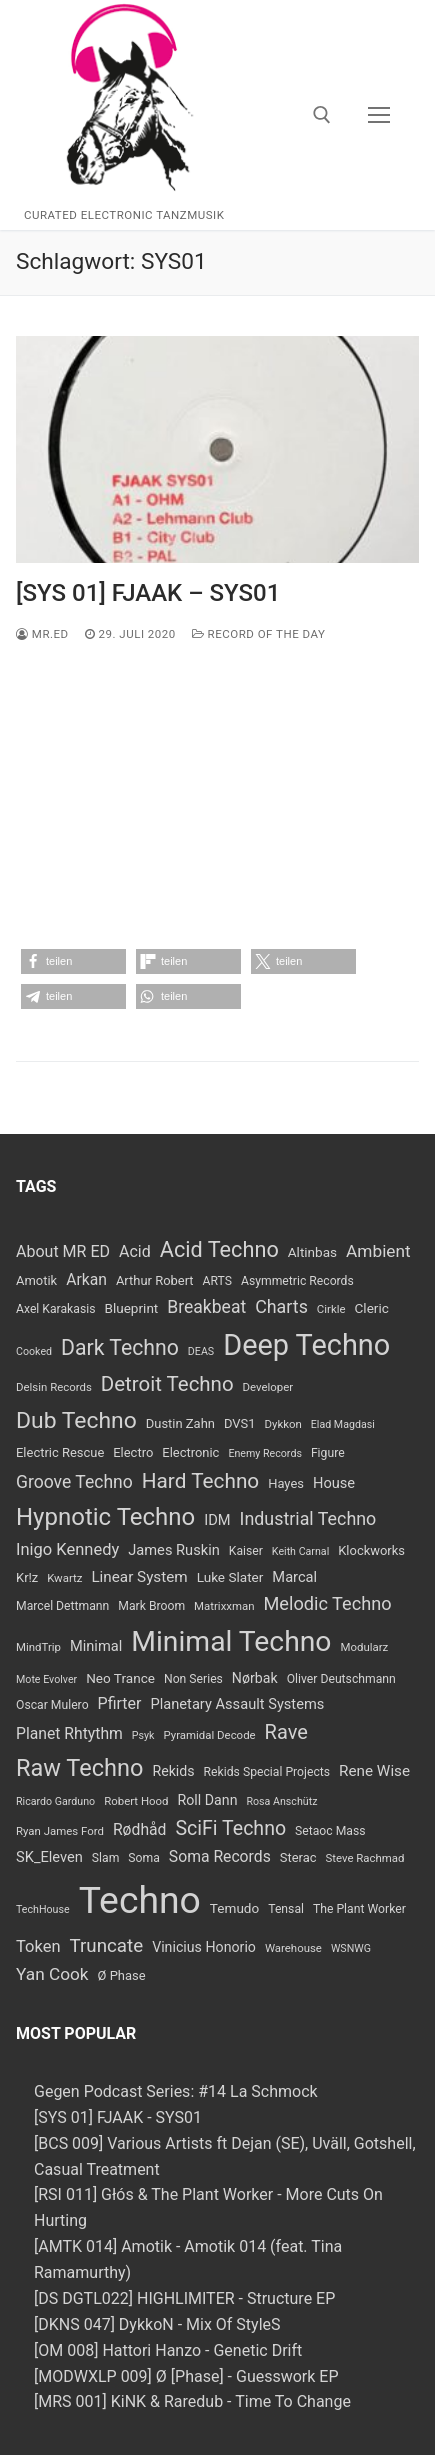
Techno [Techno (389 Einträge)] (140, 1900)
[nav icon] (379, 115)
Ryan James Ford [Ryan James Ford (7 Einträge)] (60, 1831)
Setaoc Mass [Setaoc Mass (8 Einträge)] (330, 1831)
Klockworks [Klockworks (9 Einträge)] (371, 1550)
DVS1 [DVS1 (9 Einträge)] (240, 1423)
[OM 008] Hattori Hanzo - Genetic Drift (168, 2350)
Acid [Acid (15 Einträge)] (135, 1251)
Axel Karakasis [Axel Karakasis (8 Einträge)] (55, 1309)
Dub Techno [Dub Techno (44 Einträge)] (76, 1420)
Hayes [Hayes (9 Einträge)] (286, 1483)
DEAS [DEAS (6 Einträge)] (201, 1351)
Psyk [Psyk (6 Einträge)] (143, 1735)
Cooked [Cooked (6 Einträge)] (34, 1351)
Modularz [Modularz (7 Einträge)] (364, 1647)
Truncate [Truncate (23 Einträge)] (106, 1946)
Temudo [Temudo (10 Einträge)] (234, 1908)
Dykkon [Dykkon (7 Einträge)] (282, 1424)
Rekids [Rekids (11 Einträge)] (173, 1771)
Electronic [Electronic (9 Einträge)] (190, 1452)
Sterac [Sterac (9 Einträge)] (298, 1857)
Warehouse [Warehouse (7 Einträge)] (293, 1948)
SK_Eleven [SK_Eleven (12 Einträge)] (49, 1857)
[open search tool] (322, 115)
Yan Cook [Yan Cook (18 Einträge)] (52, 1974)
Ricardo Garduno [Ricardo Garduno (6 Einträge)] (55, 1801)
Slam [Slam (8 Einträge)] (106, 1858)
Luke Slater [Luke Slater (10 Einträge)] (230, 1577)
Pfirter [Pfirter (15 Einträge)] (120, 1703)
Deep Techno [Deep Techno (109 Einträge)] (306, 1345)
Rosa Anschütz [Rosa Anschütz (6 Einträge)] (281, 1801)
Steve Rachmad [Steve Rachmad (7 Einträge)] (364, 1858)
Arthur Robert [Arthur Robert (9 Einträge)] (155, 1280)
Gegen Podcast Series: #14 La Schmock (176, 2091)
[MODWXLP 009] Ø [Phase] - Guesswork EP (186, 2376)
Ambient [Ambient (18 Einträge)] (378, 1251)
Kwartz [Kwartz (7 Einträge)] (64, 1578)
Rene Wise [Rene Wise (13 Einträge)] (374, 1771)
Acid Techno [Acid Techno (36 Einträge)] (219, 1249)
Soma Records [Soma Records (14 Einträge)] (220, 1856)
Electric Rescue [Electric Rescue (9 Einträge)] (60, 1452)
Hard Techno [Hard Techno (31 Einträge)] (200, 1481)
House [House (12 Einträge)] (334, 1483)
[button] (73, 961)
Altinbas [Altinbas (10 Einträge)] (312, 1252)
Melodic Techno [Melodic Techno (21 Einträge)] (328, 1603)
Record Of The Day (259, 634)
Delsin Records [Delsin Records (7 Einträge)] (54, 1387)
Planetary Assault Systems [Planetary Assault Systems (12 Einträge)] (238, 1704)
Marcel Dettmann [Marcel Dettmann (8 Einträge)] (62, 1606)
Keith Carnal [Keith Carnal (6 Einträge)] (300, 1551)
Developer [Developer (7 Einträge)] (268, 1387)
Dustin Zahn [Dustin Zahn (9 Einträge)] (180, 1423)
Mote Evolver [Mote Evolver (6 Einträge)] (46, 1679)
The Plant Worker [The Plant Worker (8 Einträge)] (359, 1909)
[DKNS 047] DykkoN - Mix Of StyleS (157, 2324)
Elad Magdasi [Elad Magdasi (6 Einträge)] (343, 1424)
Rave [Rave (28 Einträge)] (286, 1732)
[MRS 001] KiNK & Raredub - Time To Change (192, 2401)
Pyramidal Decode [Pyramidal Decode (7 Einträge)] (209, 1735)
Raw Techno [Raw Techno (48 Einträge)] (79, 1768)
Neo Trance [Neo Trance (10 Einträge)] (120, 1678)
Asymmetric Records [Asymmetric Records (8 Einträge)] (297, 1281)
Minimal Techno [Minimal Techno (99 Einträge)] (231, 1641)
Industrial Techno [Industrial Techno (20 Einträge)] (308, 1518)
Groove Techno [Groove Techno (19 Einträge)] (74, 1482)
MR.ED (42, 634)
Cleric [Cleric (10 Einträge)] (372, 1308)
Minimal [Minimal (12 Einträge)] (96, 1646)
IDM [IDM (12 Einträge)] (217, 1520)
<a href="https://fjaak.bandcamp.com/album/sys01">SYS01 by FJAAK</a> (217, 799)
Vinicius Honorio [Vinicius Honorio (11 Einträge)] (204, 1947)
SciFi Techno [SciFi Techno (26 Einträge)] (230, 1828)
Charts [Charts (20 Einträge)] (281, 1306)
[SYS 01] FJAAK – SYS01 (148, 593)
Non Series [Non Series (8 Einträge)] (193, 1679)
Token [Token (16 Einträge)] (38, 1946)
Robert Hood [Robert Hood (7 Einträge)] (136, 1801)
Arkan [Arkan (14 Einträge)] (86, 1279)
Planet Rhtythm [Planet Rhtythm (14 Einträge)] (69, 1733)
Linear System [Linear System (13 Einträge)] (139, 1577)
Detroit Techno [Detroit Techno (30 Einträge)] (167, 1384)
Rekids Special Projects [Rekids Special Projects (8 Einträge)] (267, 1772)
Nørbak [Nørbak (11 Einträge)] (255, 1678)
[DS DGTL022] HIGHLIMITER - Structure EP (184, 2298)
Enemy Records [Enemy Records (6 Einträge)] (265, 1453)
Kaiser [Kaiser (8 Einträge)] (246, 1551)
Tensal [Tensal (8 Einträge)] (286, 1909)
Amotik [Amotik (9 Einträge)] (36, 1280)
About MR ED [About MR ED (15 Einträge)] (63, 1251)
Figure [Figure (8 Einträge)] (328, 1453)
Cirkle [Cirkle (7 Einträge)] (331, 1309)
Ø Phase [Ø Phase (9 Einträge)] (122, 1975)
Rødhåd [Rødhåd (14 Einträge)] (140, 1829)
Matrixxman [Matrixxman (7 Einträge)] (224, 1606)
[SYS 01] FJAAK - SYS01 (118, 2117)
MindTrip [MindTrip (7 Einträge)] (38, 1647)
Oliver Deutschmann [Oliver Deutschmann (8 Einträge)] (341, 1679)
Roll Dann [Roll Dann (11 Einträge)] (208, 1800)
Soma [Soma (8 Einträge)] (144, 1858)
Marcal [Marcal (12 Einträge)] (294, 1577)
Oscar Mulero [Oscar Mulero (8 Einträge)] (52, 1705)
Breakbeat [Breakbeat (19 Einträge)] (206, 1307)
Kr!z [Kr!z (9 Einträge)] (27, 1577)
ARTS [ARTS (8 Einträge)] (217, 1281)
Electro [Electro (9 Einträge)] (133, 1452)
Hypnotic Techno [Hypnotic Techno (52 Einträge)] (105, 1517)
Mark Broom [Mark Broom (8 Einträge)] (151, 1606)
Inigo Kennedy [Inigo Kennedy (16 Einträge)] (67, 1549)
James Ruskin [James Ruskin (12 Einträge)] (174, 1550)
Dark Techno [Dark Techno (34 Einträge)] (120, 1347)
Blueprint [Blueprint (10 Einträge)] (131, 1308)
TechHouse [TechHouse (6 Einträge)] (43, 1909)
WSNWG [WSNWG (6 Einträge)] (351, 1948)
